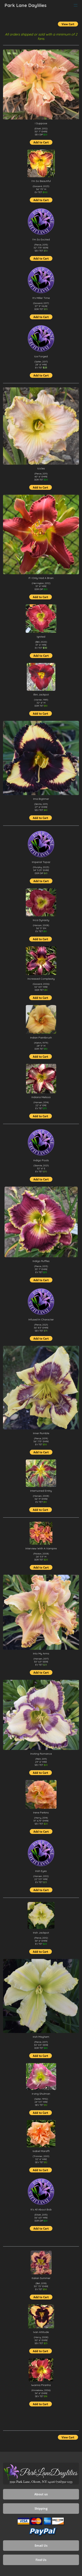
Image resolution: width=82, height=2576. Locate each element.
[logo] (26, 5)
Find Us (41, 2560)
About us (41, 2494)
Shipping (41, 2508)
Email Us (41, 2545)
